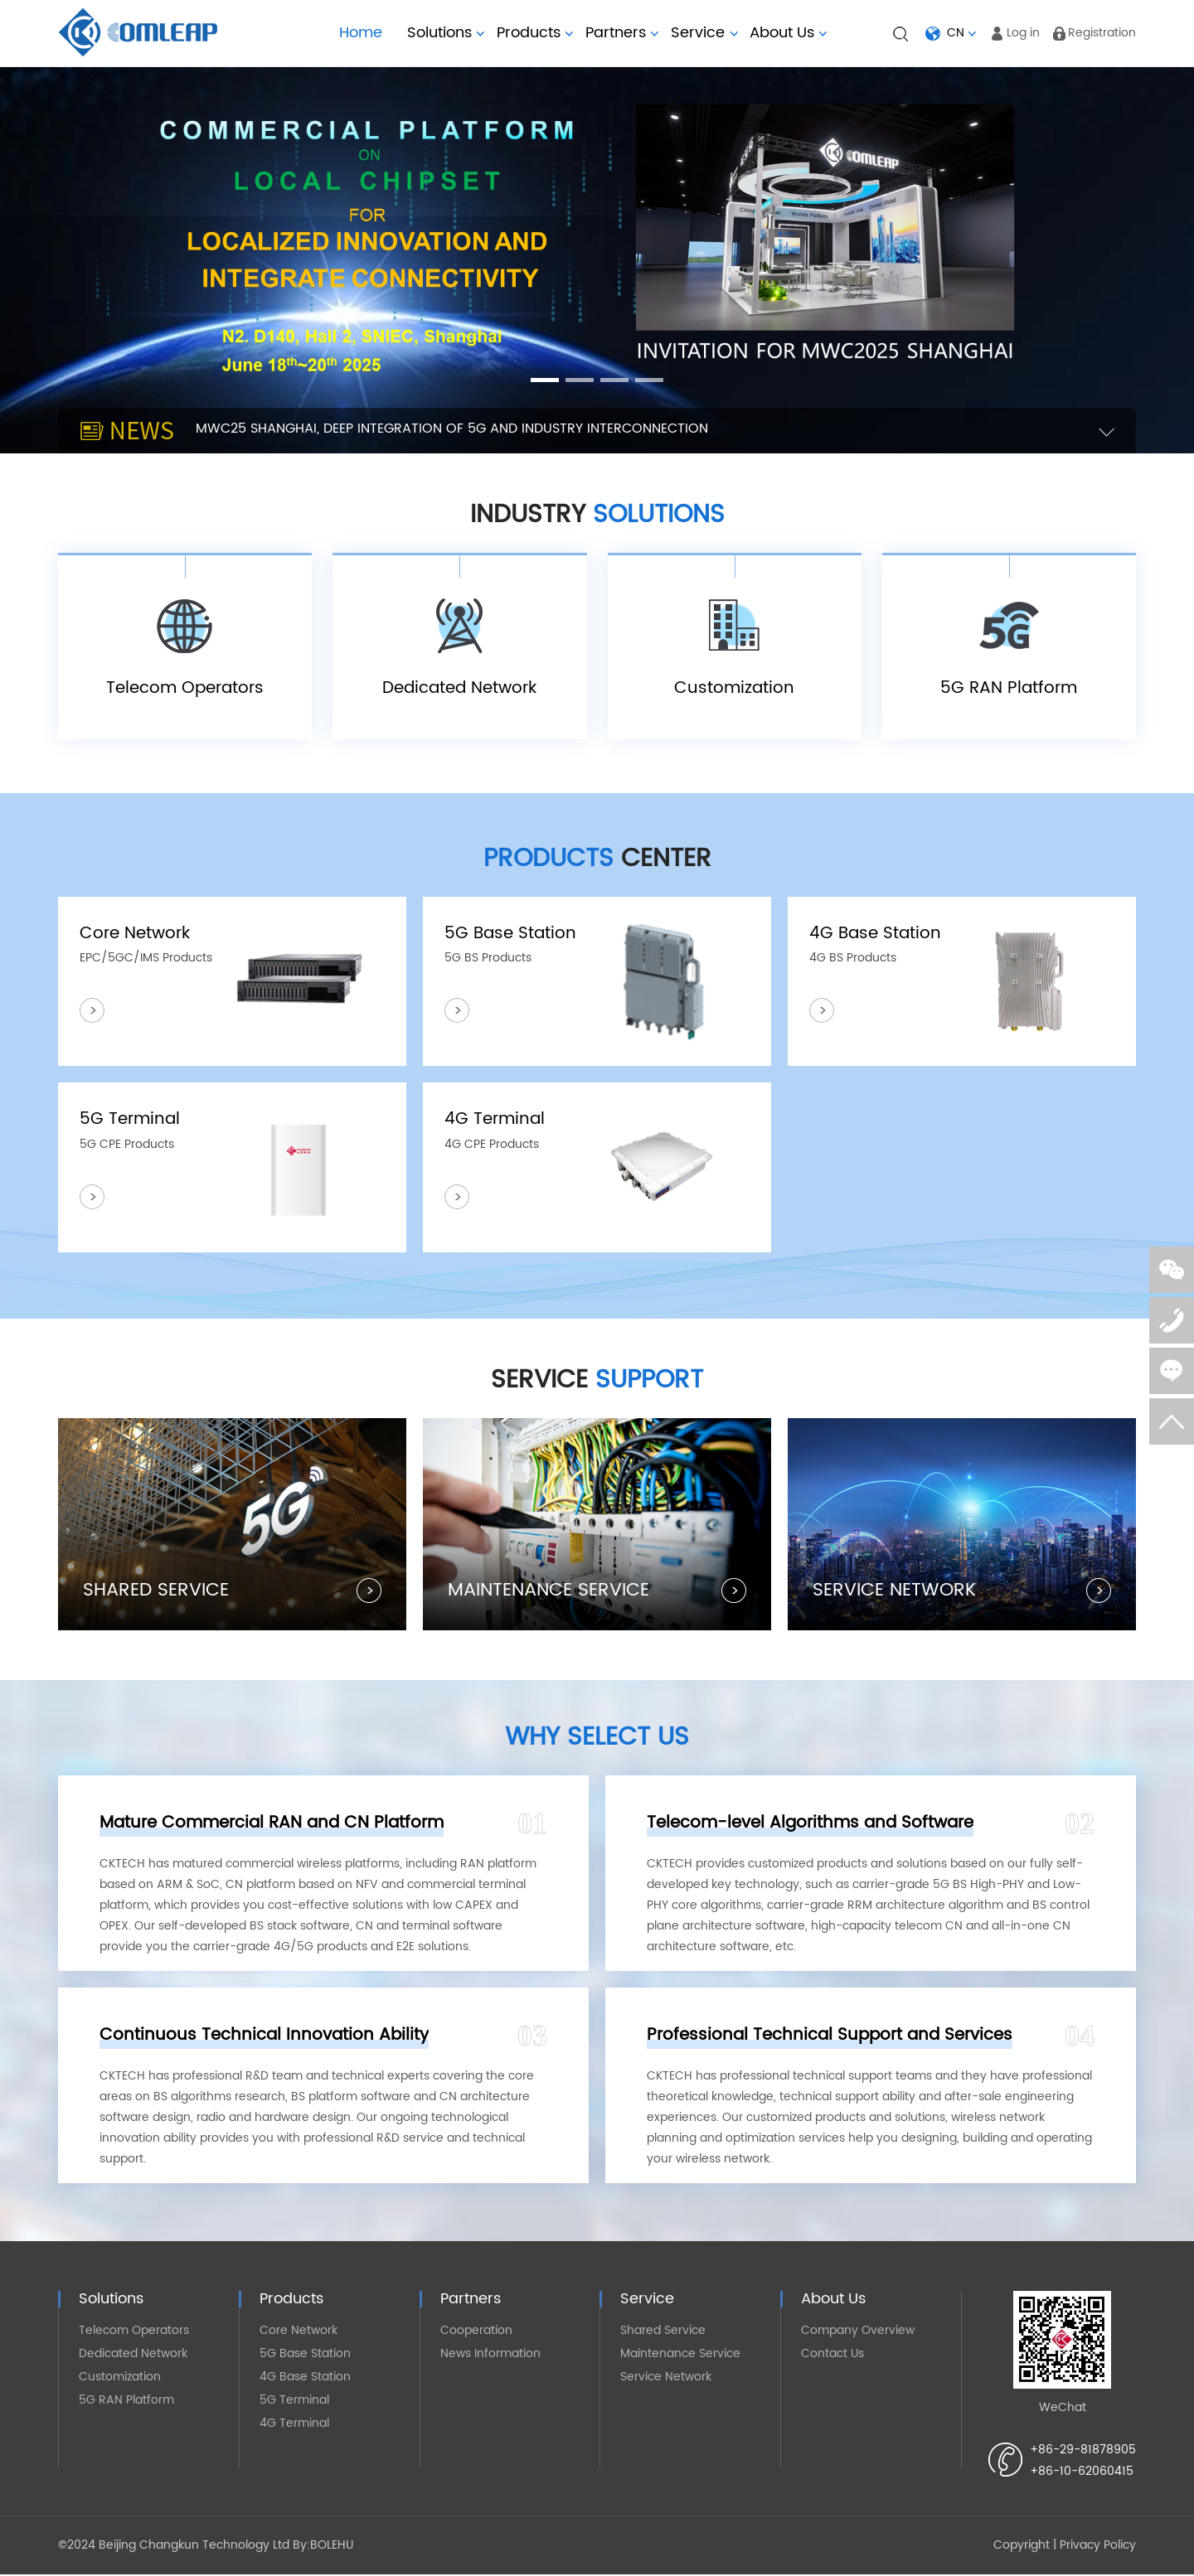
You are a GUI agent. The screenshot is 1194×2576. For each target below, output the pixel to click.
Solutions (445, 33)
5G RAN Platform (126, 2401)
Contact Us (832, 2355)
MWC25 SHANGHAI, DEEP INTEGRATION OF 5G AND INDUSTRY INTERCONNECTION (452, 428)
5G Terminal (294, 2401)
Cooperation (476, 2331)
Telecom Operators (134, 2331)
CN (955, 32)
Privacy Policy (1098, 2546)
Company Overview (858, 2331)
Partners (621, 33)
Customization (120, 2378)
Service (698, 33)
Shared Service (663, 2331)
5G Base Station (305, 2355)
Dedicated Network (133, 2355)
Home (360, 33)
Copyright (1021, 2546)
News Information (490, 2355)
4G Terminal (294, 2424)
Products (535, 33)
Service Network (665, 2378)
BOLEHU (331, 2546)
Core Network (298, 2331)
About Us (788, 33)
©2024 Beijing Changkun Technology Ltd (173, 2546)
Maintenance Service (680, 2355)
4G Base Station (305, 2378)
